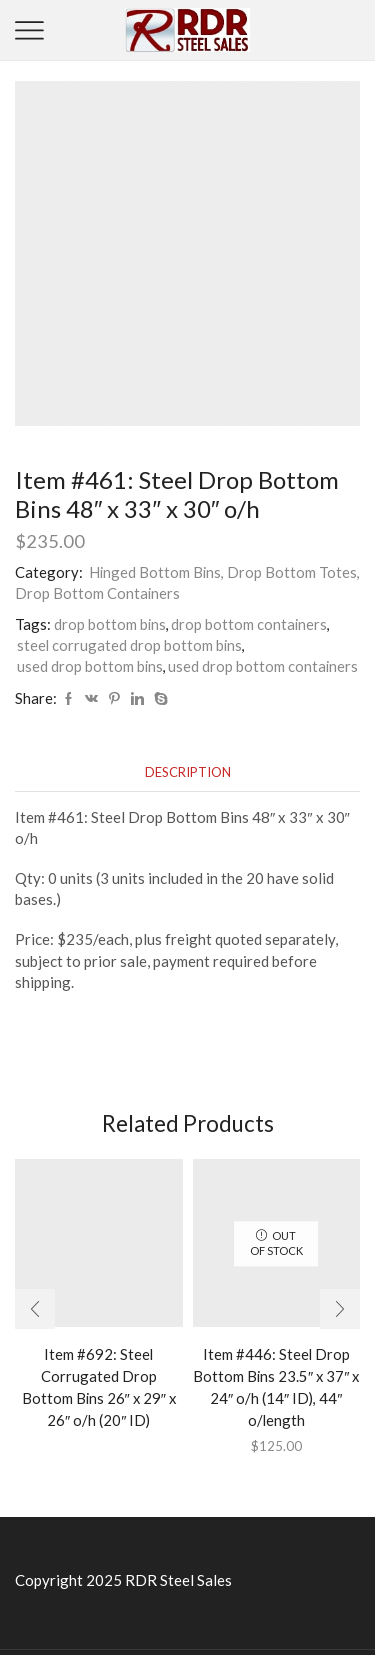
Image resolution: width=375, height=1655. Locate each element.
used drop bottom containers (263, 666)
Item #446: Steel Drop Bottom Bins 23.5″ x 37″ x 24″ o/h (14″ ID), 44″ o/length (276, 1387)
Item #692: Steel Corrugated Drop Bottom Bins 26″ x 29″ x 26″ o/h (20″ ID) (99, 1387)
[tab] (188, 772)
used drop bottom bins (90, 666)
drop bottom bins (110, 624)
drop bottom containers (249, 624)
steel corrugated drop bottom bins (129, 645)
